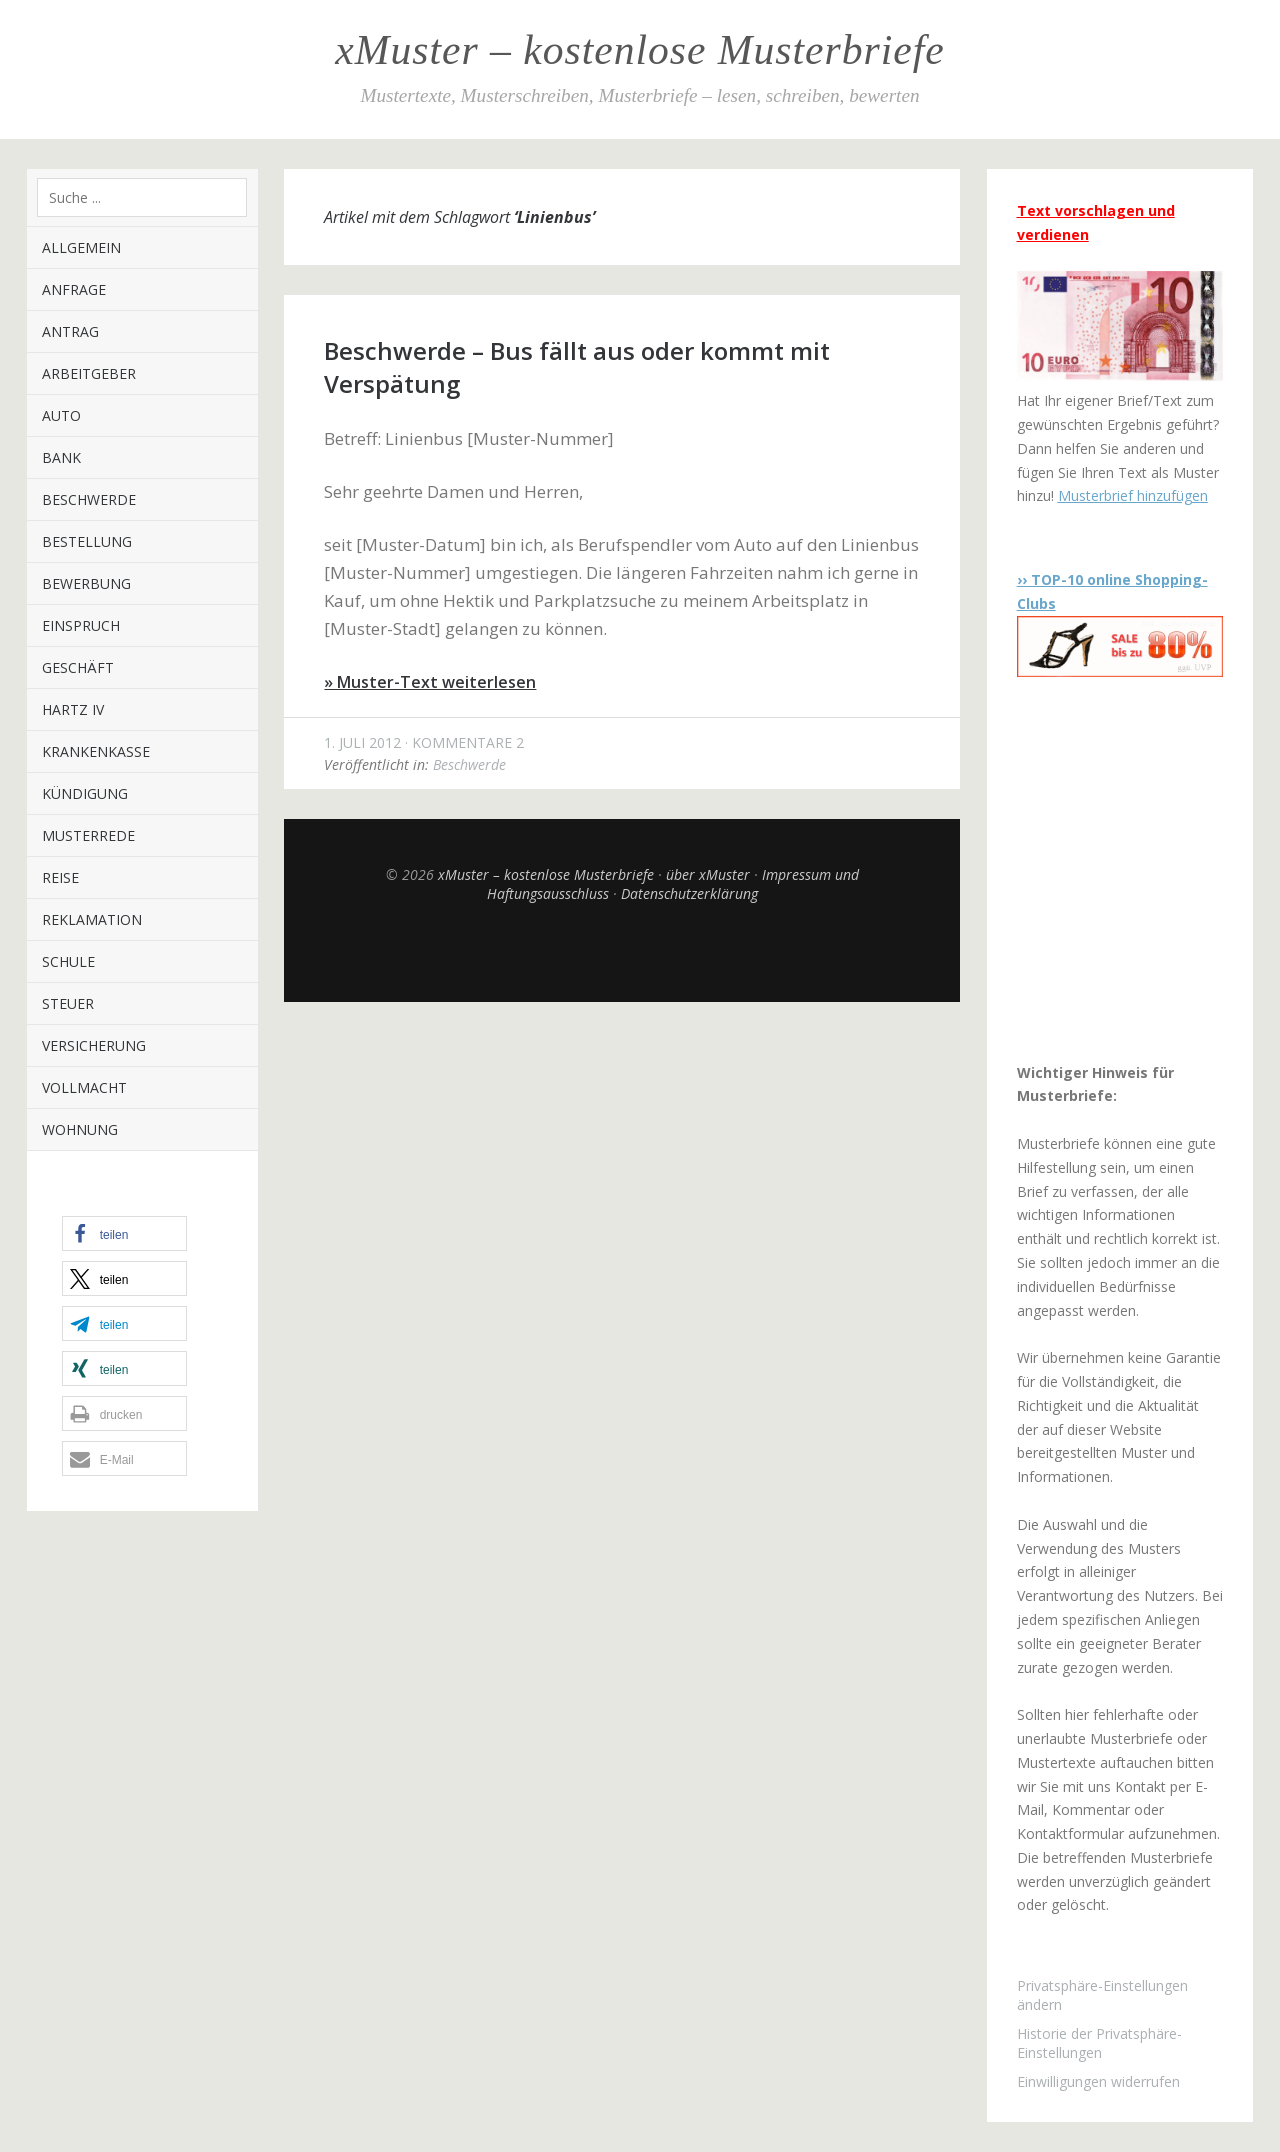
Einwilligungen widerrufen (1098, 2081)
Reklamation (92, 919)
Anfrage (74, 289)
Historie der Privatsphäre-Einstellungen (1099, 2043)
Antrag (70, 331)
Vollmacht (84, 1087)
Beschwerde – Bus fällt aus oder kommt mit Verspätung (577, 366)
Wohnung (80, 1129)
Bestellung (87, 541)
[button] (124, 1233)
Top (622, 952)
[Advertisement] (1142, 869)
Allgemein (81, 247)
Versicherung (94, 1045)
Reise (60, 877)
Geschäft (78, 667)
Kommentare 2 (468, 742)
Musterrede (88, 835)
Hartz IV (73, 709)
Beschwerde (89, 499)
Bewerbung (86, 583)
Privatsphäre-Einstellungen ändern (1102, 1995)
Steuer (68, 1003)
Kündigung (85, 793)
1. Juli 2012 (362, 742)
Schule (68, 961)
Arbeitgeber (89, 373)
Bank (61, 457)
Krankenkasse (96, 751)
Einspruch (81, 625)
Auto (61, 415)
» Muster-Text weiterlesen (430, 682)
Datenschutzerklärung (689, 893)
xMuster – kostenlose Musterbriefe (639, 50)
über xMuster (708, 874)
